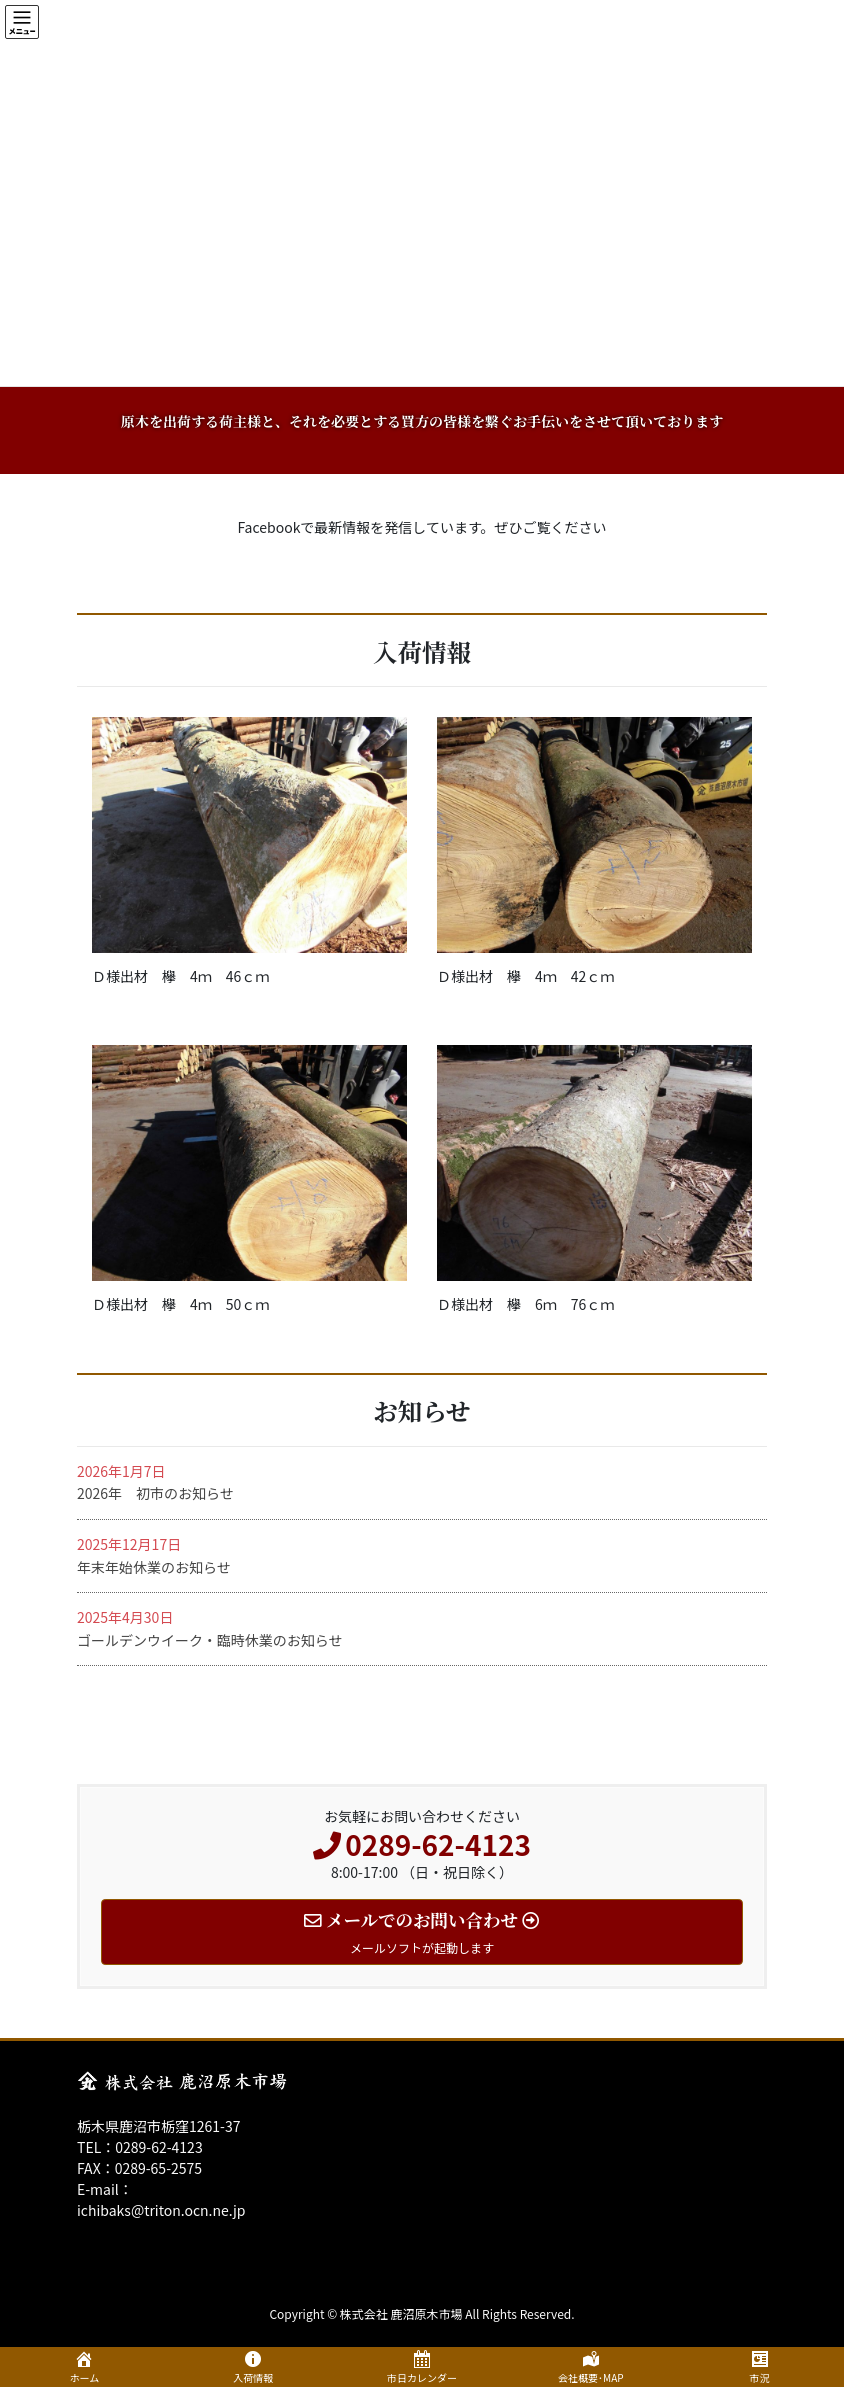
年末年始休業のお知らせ (154, 1567)
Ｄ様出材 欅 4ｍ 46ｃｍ (180, 976)
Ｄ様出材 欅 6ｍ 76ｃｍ (525, 1304)
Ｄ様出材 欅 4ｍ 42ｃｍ (525, 976)
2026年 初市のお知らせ (155, 1493)
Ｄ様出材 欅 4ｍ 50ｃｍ (180, 1304)
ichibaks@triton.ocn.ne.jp (161, 2210)
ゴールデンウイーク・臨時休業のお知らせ (209, 1640)
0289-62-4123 (158, 2147)
